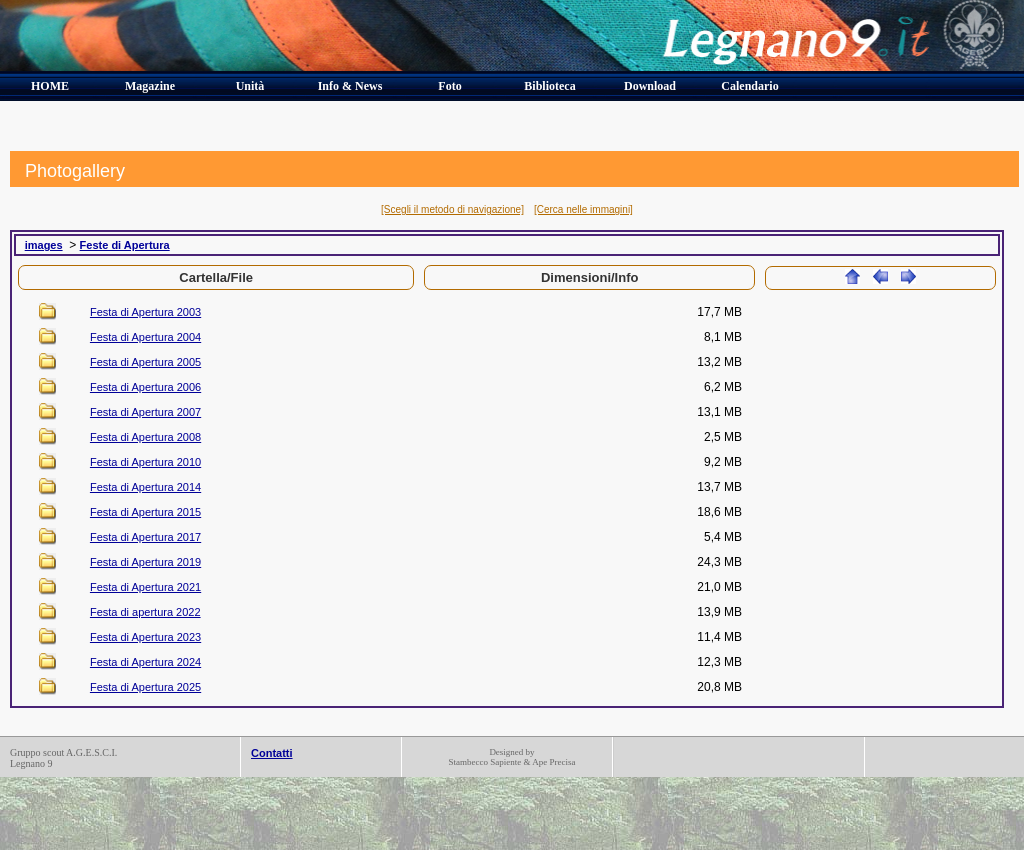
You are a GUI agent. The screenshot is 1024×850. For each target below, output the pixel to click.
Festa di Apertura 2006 (145, 387)
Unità (250, 86)
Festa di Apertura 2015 (145, 512)
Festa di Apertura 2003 (145, 312)
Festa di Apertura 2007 (145, 412)
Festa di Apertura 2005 (145, 362)
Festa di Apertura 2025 (145, 687)
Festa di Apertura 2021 (145, 587)
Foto (449, 86)
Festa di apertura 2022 (145, 612)
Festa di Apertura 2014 (145, 487)
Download (650, 86)
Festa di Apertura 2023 (145, 637)
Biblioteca (549, 86)
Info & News (350, 86)
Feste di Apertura (125, 245)
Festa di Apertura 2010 (145, 462)
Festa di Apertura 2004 (145, 337)
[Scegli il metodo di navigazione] (452, 209)
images (44, 245)
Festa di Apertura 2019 (145, 562)
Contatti (272, 753)
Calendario (749, 86)
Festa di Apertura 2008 (145, 437)
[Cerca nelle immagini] (583, 209)
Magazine (150, 86)
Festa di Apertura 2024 (145, 662)
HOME (50, 86)
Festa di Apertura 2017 (145, 537)
